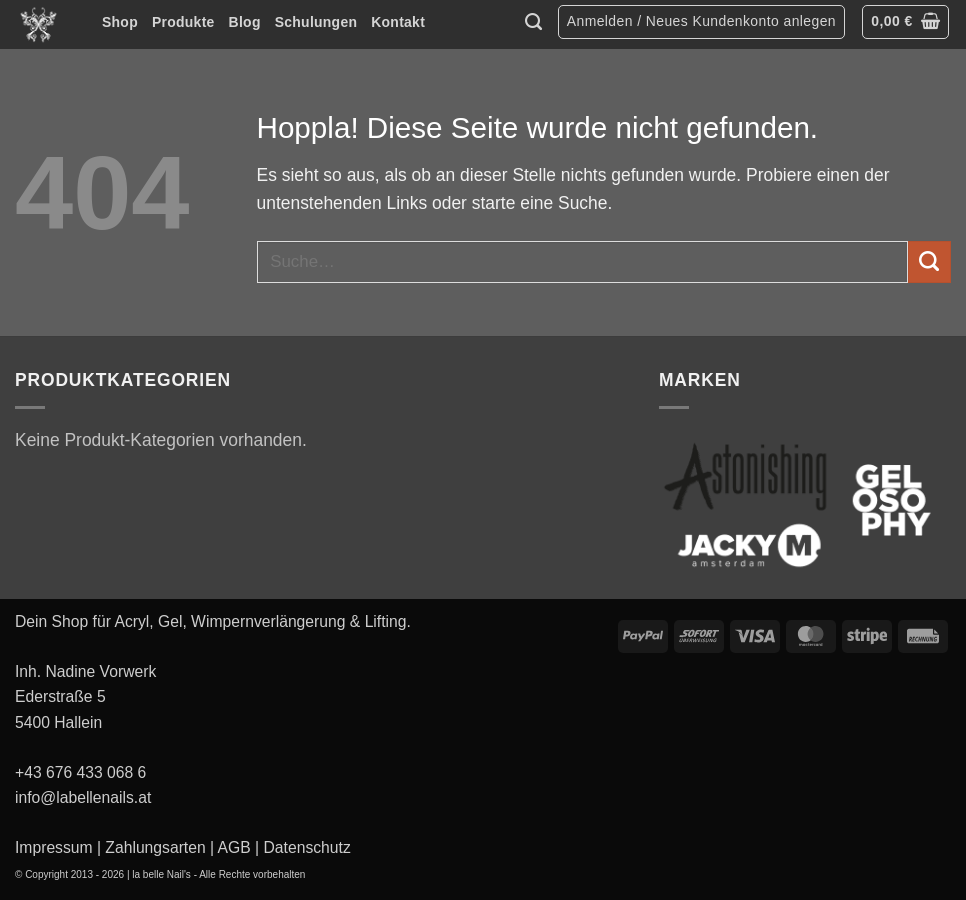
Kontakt (398, 22)
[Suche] (533, 22)
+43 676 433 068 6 (80, 772)
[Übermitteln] (929, 262)
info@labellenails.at (83, 797)
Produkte (183, 22)
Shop (120, 22)
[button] (701, 22)
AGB (234, 847)
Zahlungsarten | (159, 847)
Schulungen (316, 22)
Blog (245, 22)
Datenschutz (307, 847)
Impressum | (58, 847)
